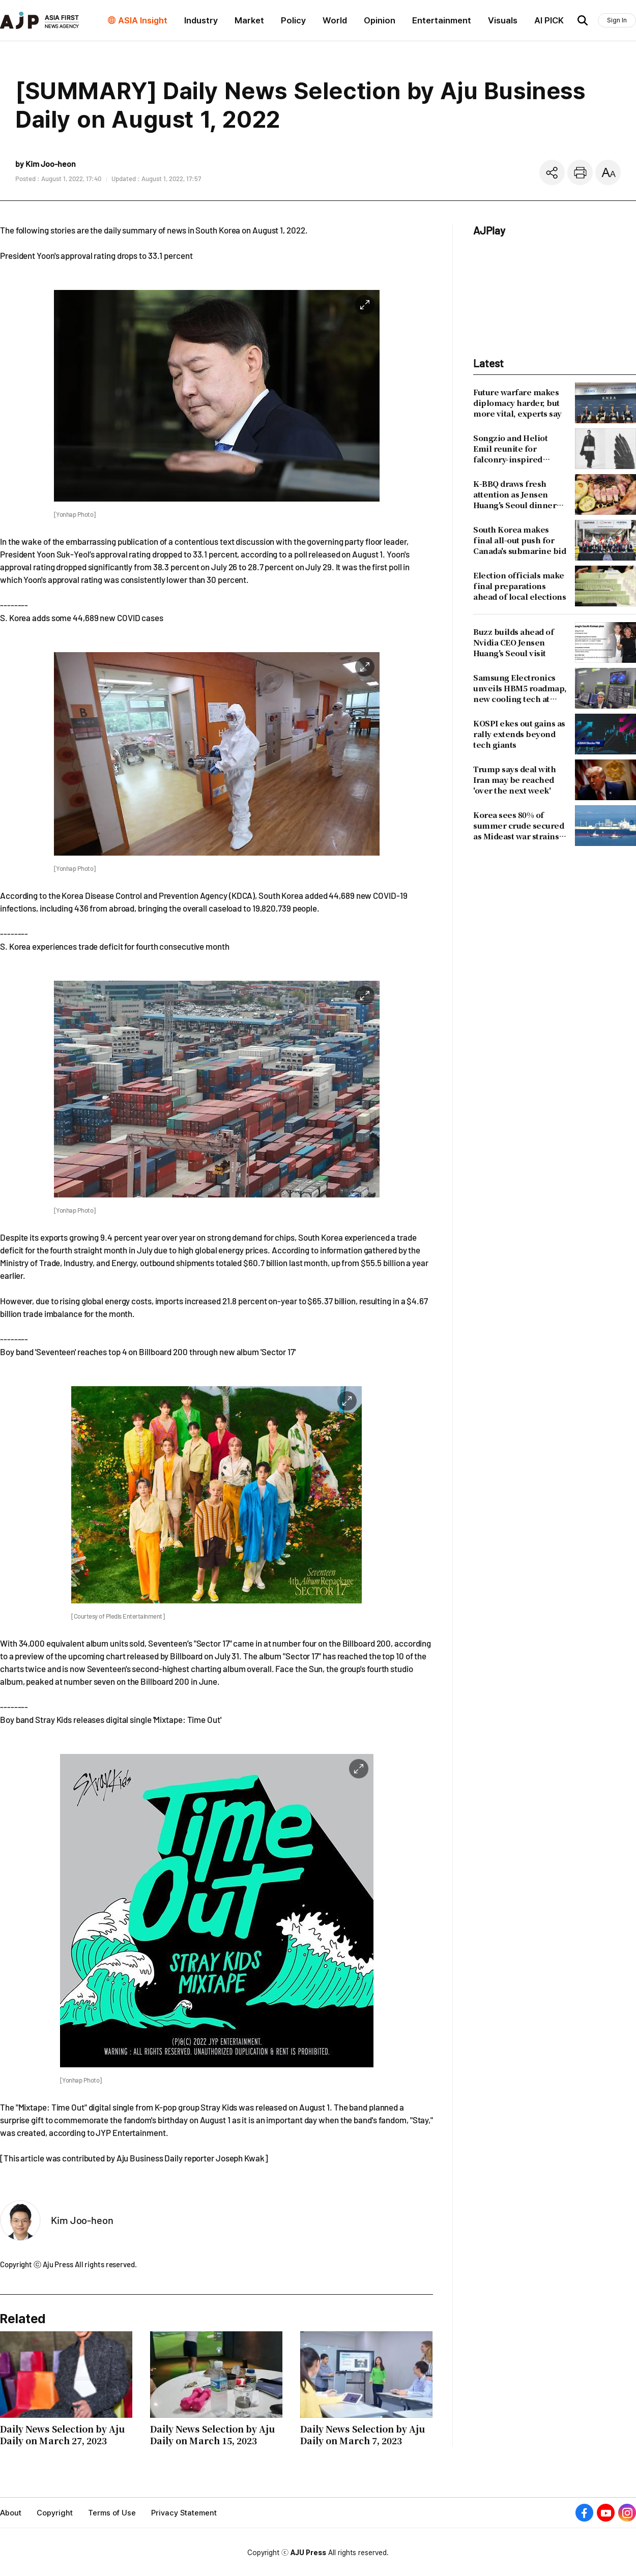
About (10, 2513)
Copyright (55, 2513)
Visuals (502, 20)
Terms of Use (112, 2513)
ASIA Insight (142, 20)
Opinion (379, 20)
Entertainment (441, 20)
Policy (293, 20)
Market (249, 20)
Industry (201, 20)
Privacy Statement (184, 2513)
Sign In (617, 20)
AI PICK (549, 20)
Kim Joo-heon (82, 2220)
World (335, 20)
